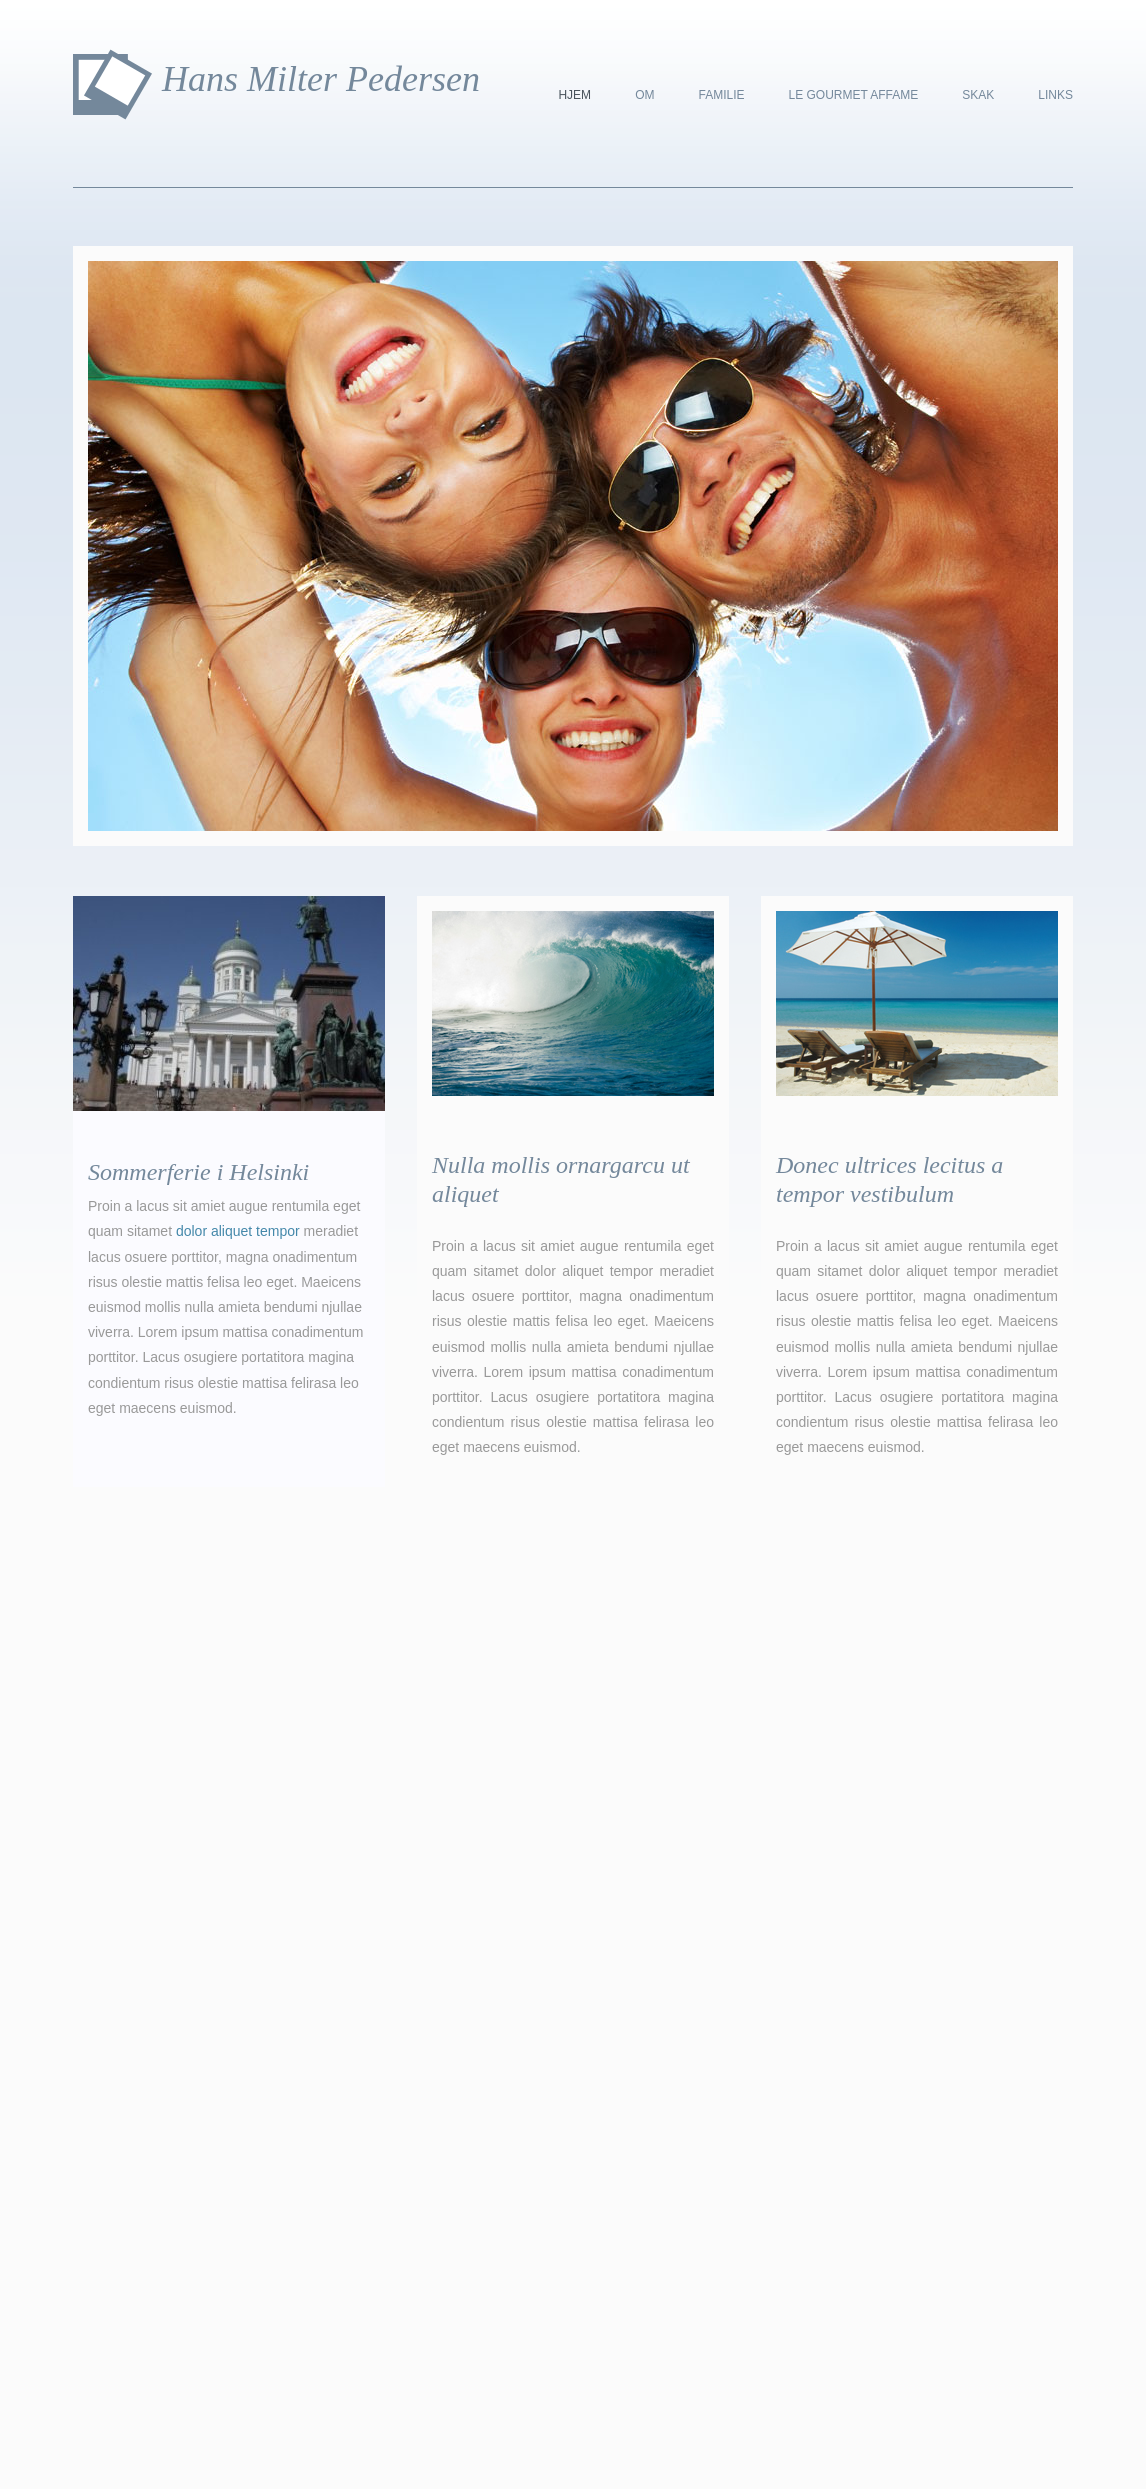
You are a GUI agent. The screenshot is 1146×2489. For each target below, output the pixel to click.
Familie (721, 95)
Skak (978, 95)
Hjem (574, 95)
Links (1055, 95)
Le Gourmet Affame (853, 95)
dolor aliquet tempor (238, 1231)
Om (644, 95)
